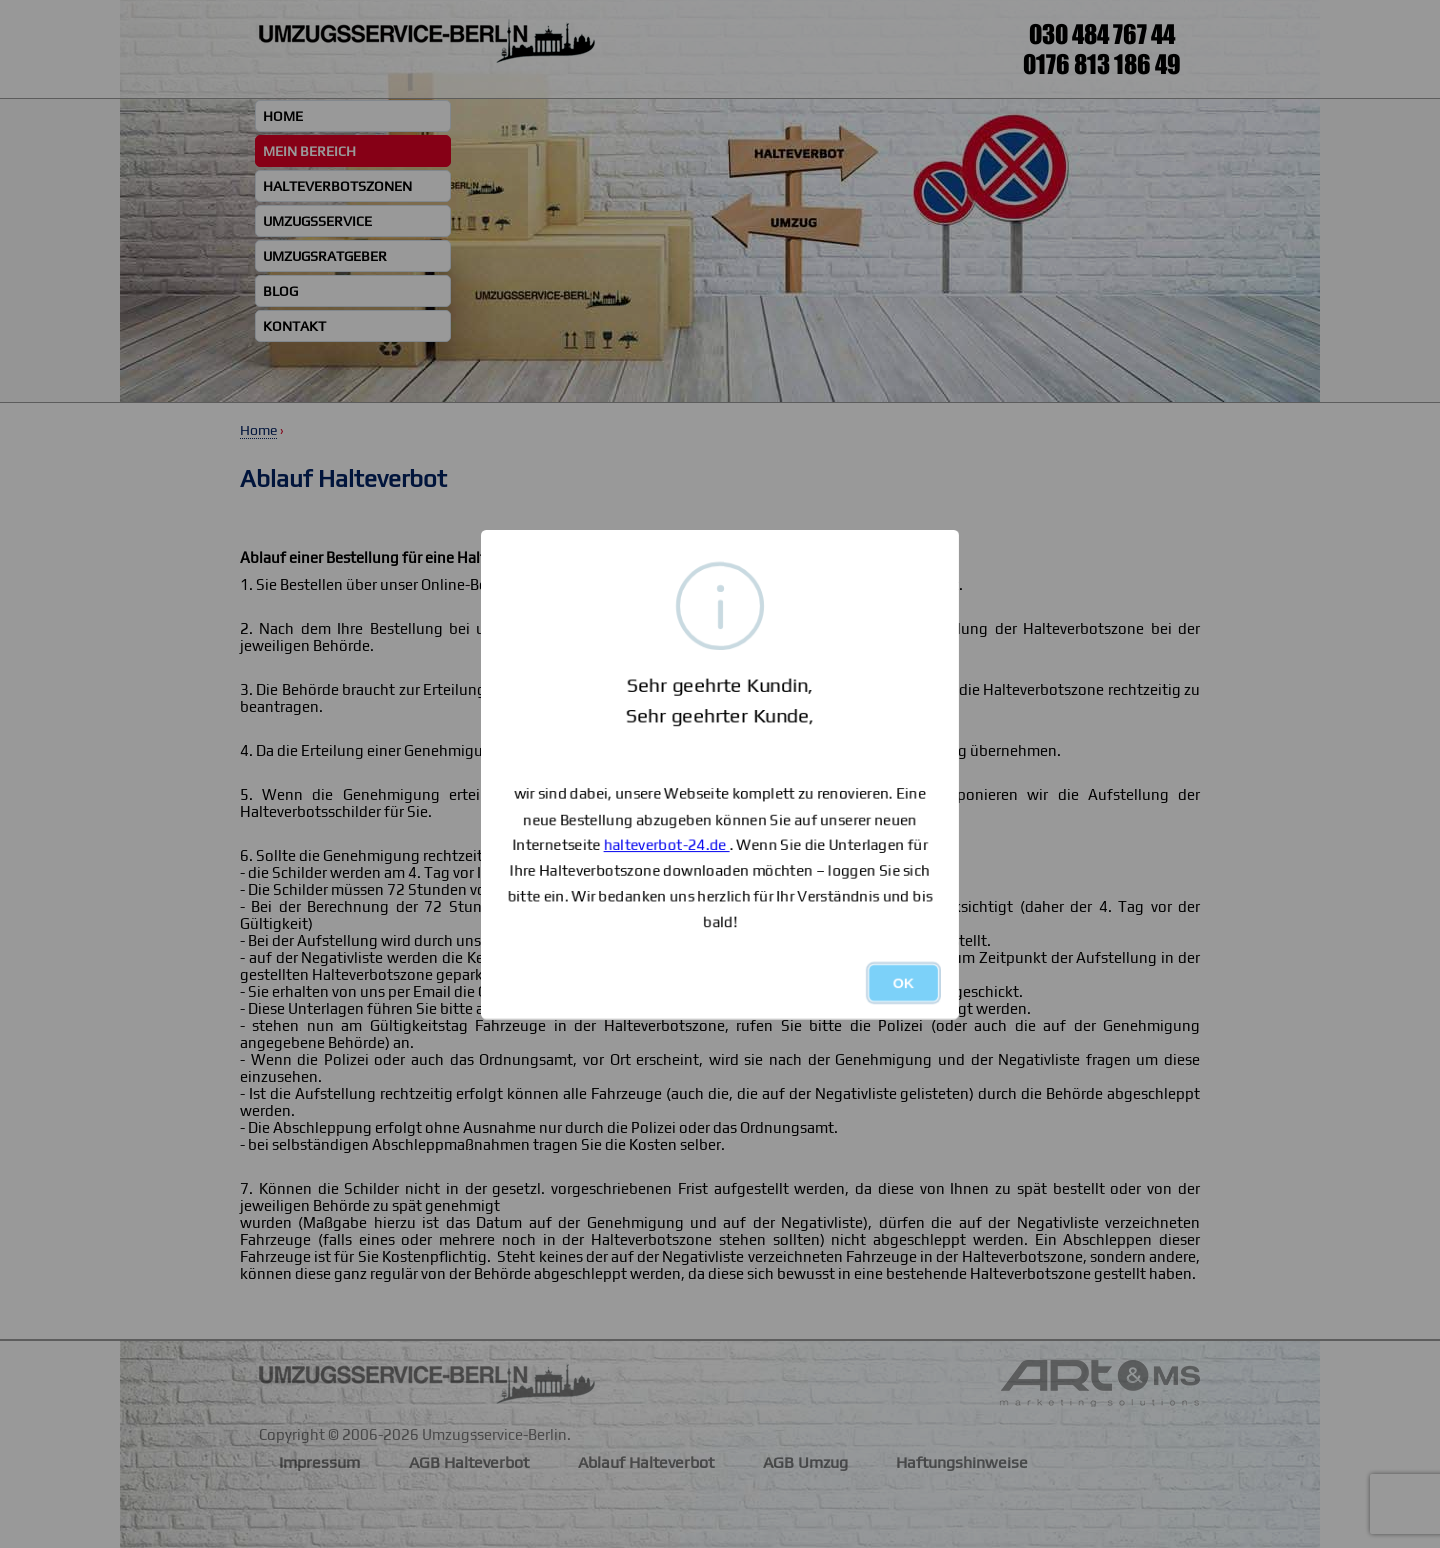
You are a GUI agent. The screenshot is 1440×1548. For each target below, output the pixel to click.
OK (903, 983)
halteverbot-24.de (667, 844)
